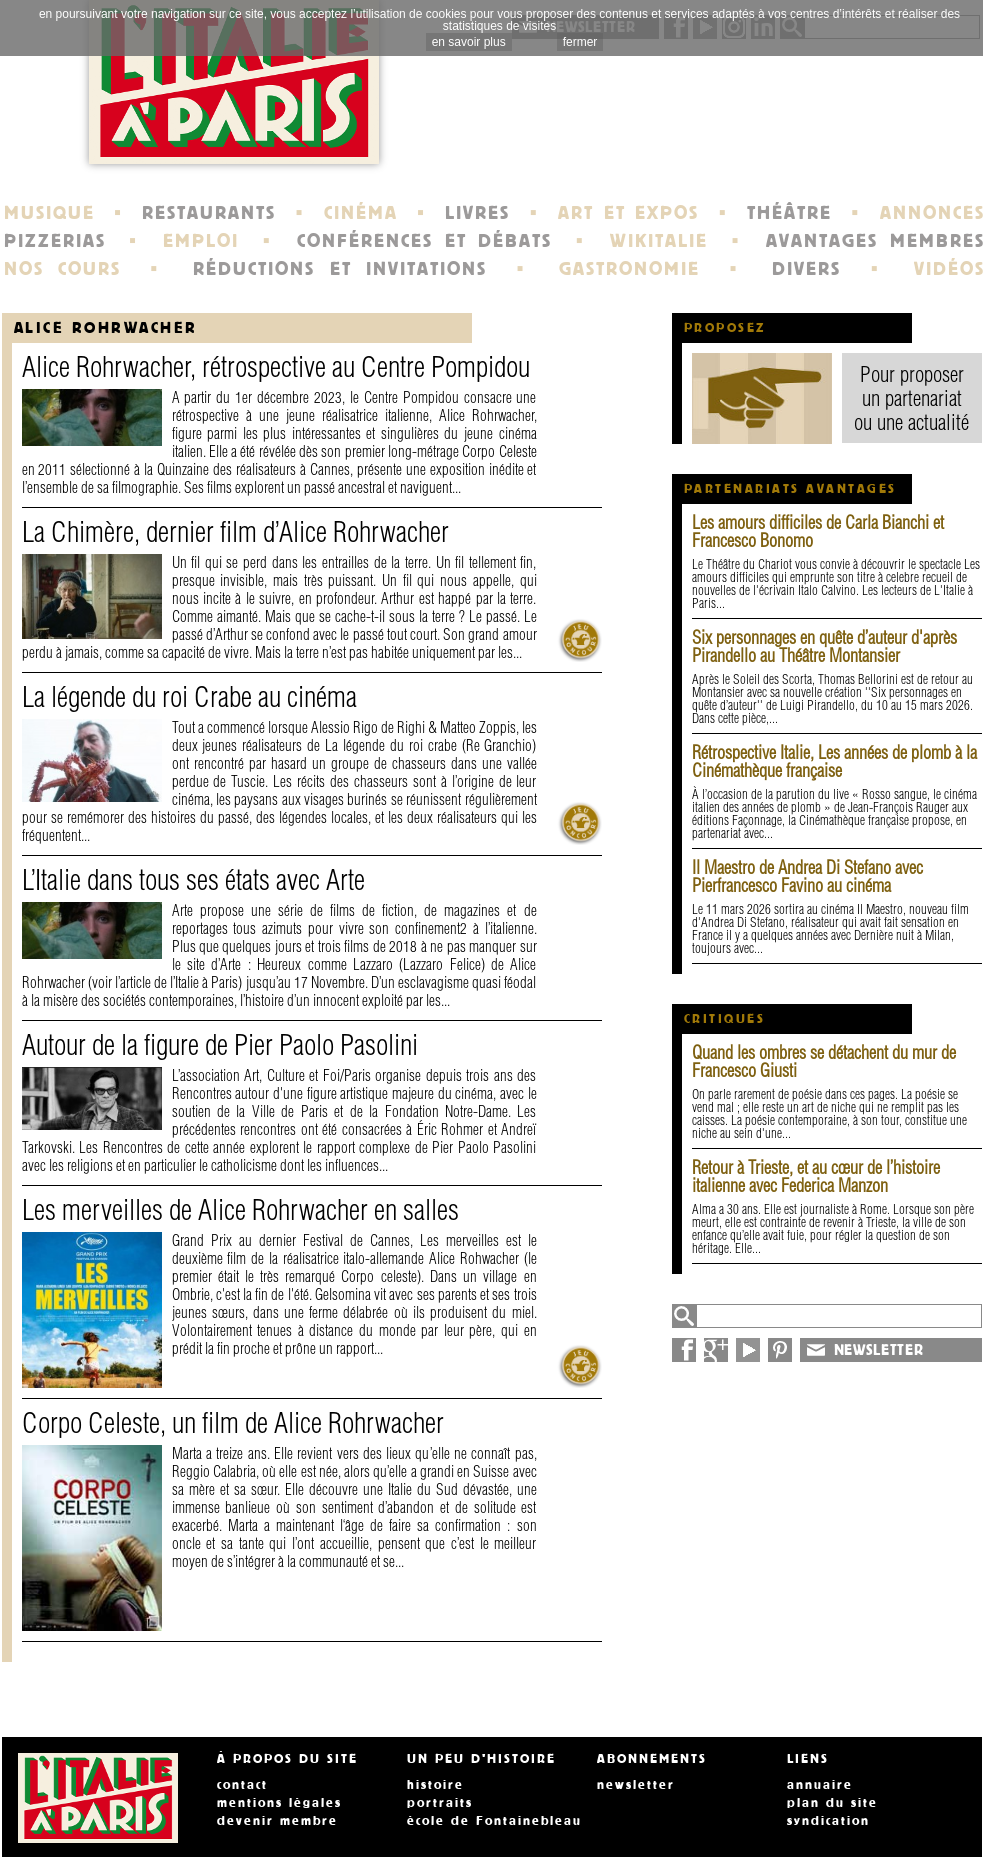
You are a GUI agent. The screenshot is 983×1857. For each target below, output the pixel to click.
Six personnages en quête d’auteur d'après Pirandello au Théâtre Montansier (824, 646)
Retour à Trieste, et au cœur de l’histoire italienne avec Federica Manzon (816, 1176)
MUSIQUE (49, 213)
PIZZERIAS (55, 241)
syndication (828, 1821)
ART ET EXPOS (628, 213)
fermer (580, 42)
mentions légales (279, 1803)
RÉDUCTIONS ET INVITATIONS (340, 269)
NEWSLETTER (879, 1350)
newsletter (636, 1785)
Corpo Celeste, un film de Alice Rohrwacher (233, 1422)
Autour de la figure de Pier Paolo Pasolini (220, 1044)
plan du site (832, 1803)
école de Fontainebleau (494, 1821)
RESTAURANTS (209, 213)
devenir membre (277, 1821)
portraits (440, 1803)
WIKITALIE (659, 241)
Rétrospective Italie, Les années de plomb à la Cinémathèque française (834, 761)
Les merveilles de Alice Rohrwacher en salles (240, 1209)
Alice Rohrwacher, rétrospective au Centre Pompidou (276, 366)
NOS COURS (63, 269)
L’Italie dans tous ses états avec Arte (193, 879)
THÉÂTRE (789, 213)
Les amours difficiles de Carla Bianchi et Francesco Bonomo (818, 531)
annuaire (820, 1785)
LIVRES (477, 213)
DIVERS (806, 269)
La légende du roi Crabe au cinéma (189, 696)
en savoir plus (469, 42)
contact (242, 1785)
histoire (435, 1785)
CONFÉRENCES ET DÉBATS (424, 241)
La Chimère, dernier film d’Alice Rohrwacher (235, 531)
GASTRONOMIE (629, 269)
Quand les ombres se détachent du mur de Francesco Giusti (824, 1061)
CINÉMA (361, 213)
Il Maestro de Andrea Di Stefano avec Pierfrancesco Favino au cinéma (807, 876)
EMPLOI (201, 241)
